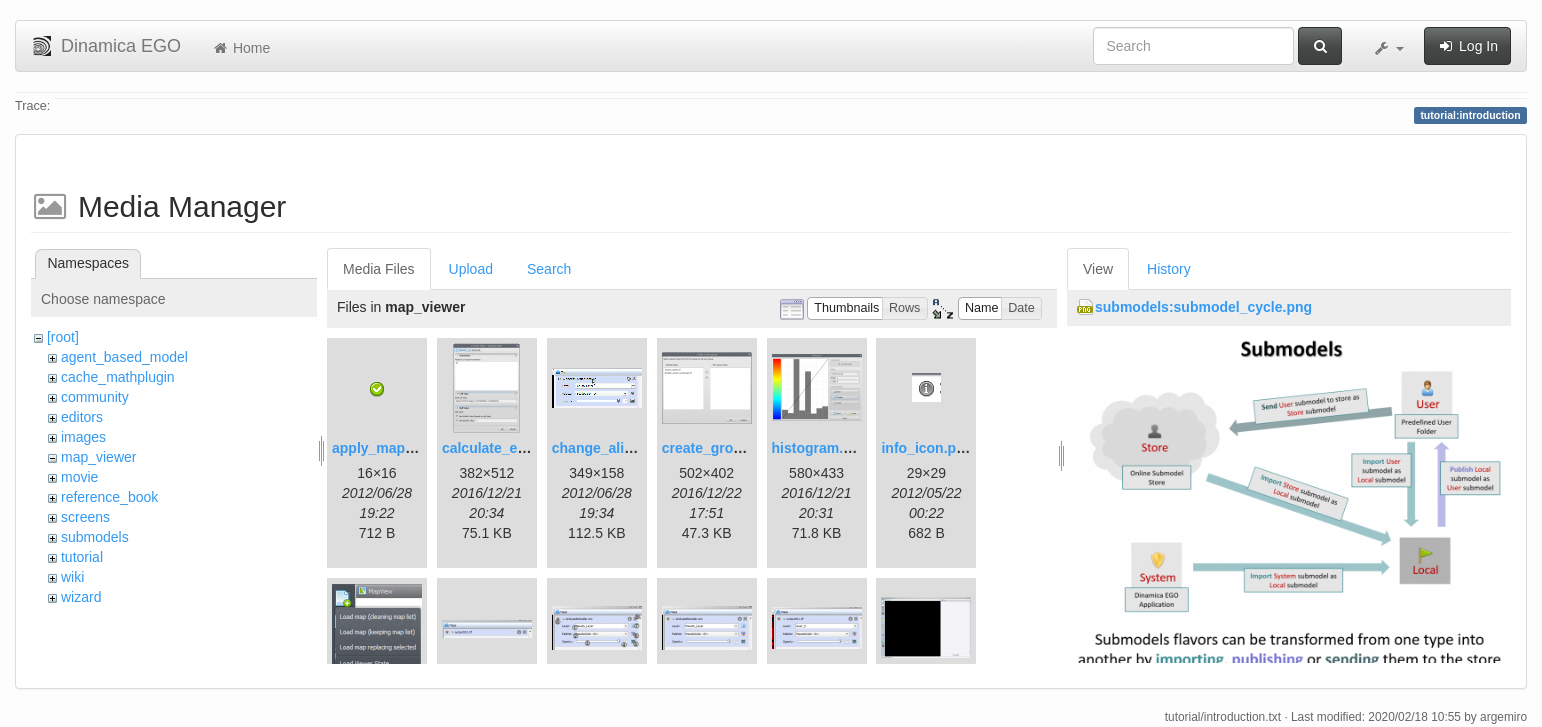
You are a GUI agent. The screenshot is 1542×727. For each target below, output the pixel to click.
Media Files (379, 269)
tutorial (82, 557)
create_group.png (721, 448)
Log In (1467, 46)
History (1169, 269)
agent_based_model (124, 357)
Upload (471, 269)
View (1098, 269)
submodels (95, 537)
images (83, 437)
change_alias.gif (606, 448)
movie (79, 477)
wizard (81, 597)
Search (549, 269)
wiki (72, 577)
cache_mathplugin (118, 377)
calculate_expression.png (527, 448)
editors (82, 417)
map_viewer (98, 457)
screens (85, 517)
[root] (63, 337)
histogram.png (820, 448)
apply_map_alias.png (403, 448)
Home (240, 48)
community (95, 397)
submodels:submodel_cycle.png (1203, 307)
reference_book (109, 497)
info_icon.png (927, 448)
